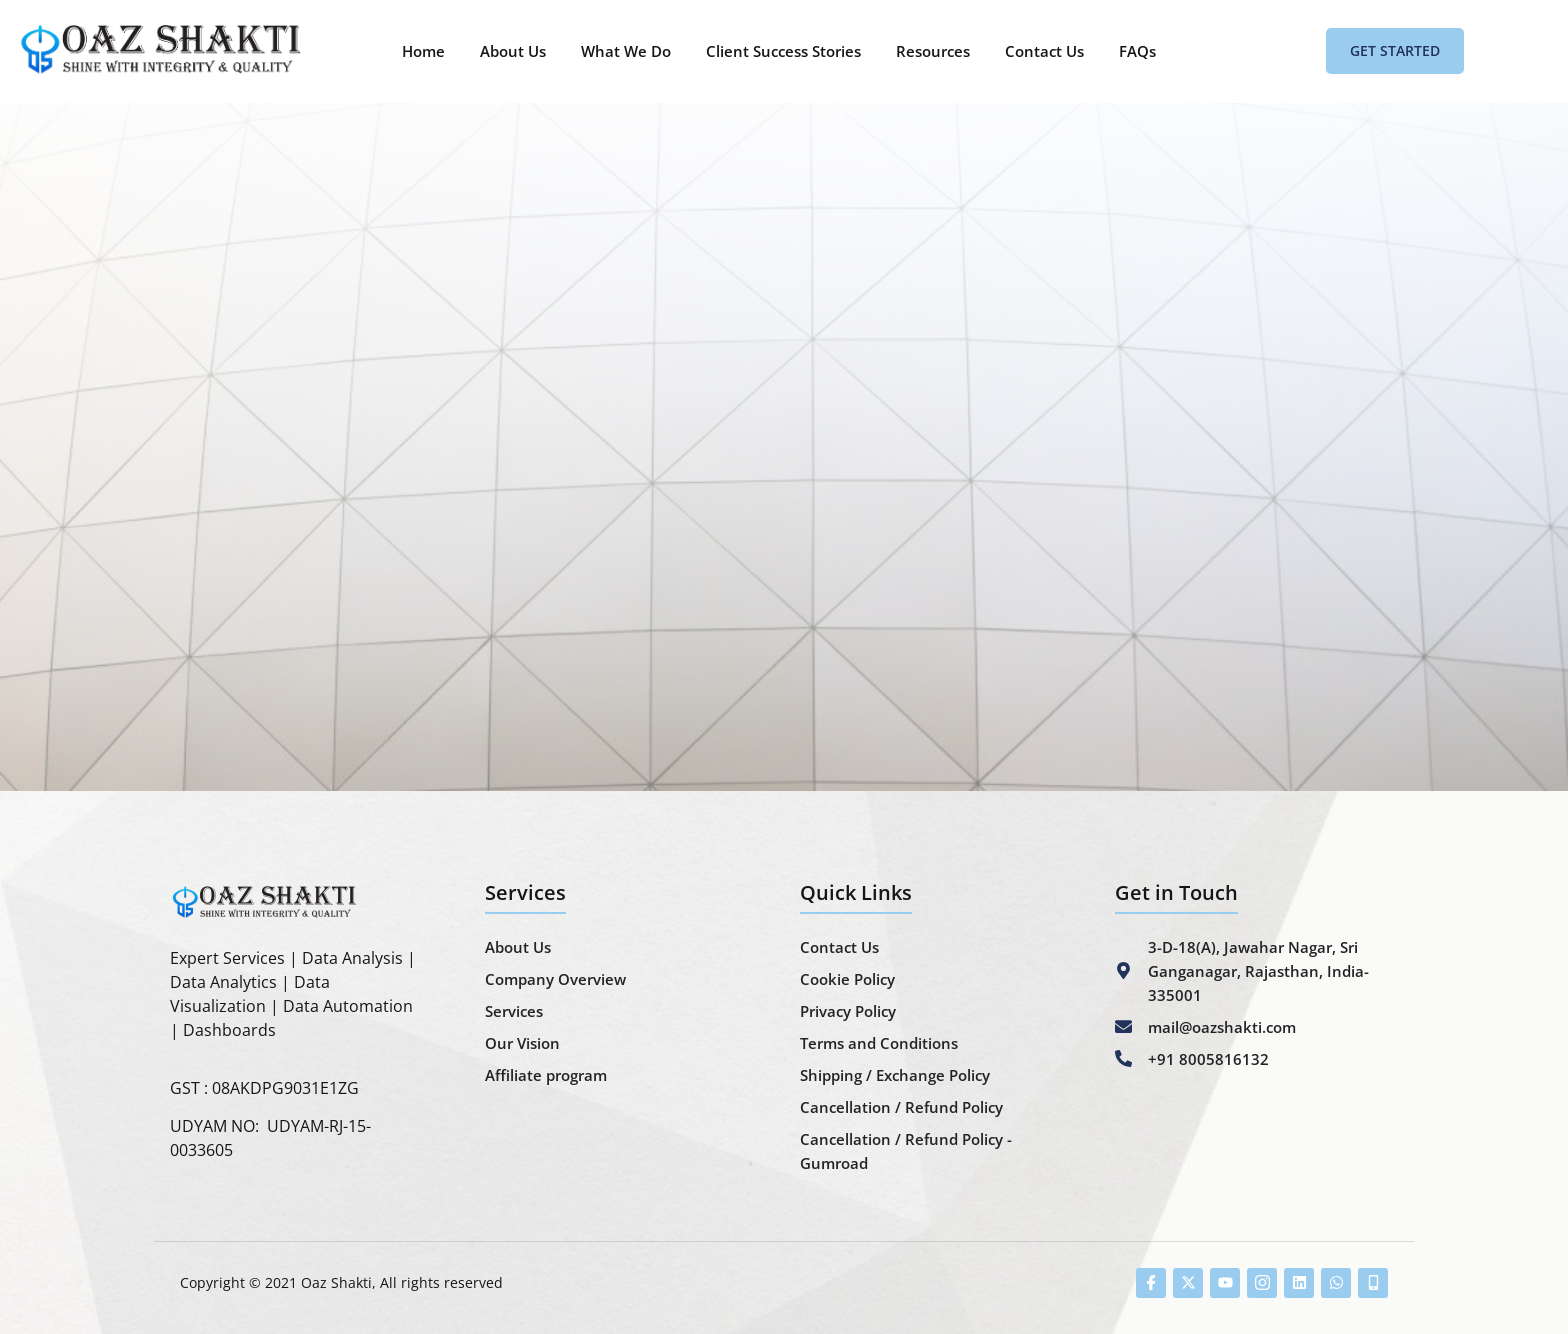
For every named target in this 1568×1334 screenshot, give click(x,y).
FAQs (1137, 51)
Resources (933, 51)
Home (423, 51)
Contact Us (1044, 51)
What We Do (626, 51)
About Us (513, 51)
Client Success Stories (783, 51)
